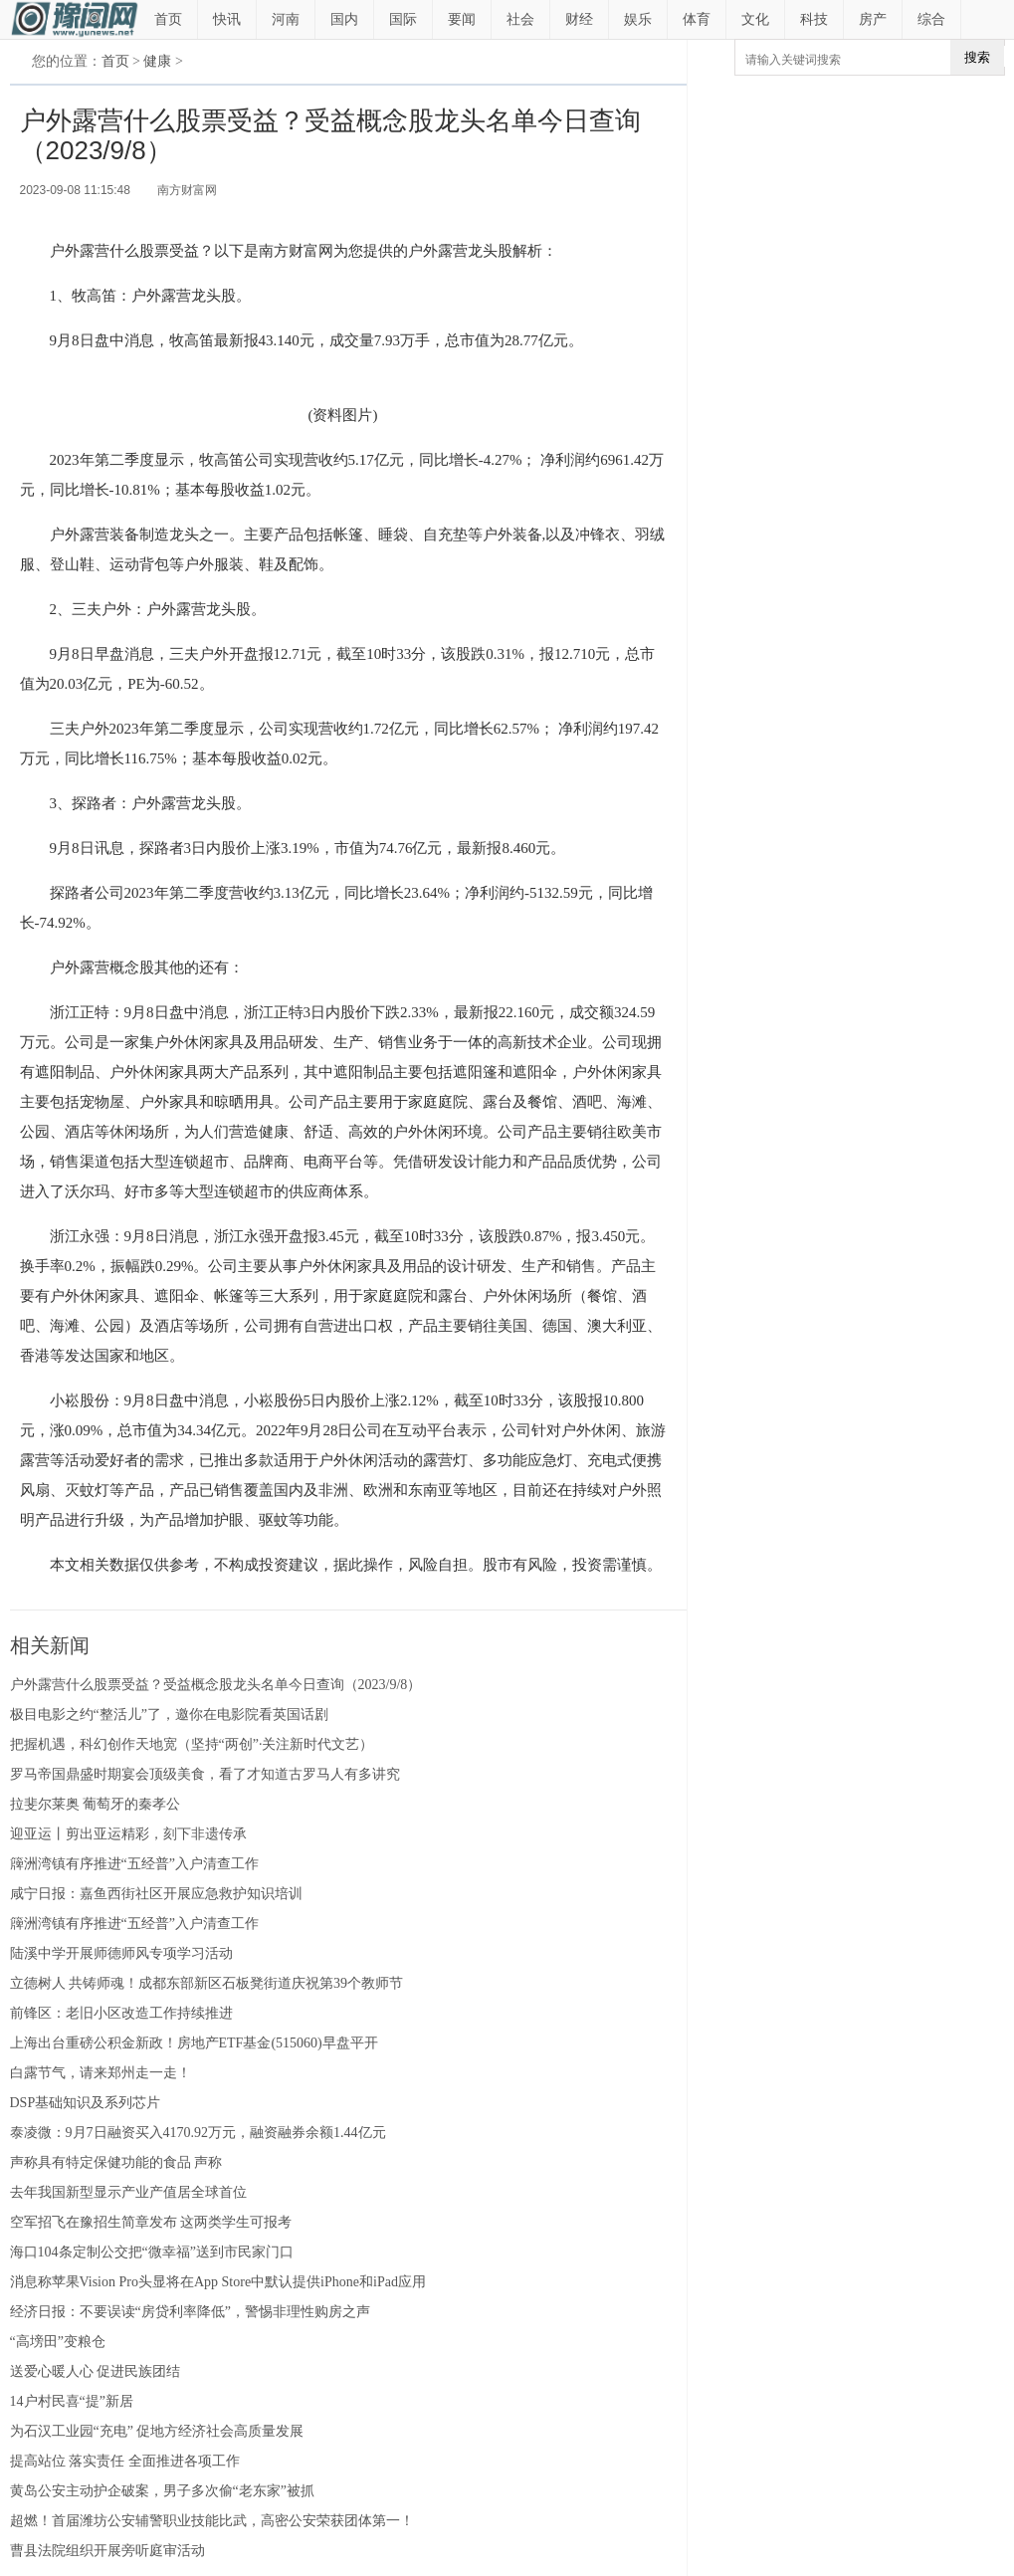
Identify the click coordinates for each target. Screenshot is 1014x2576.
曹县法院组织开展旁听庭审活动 (107, 2550)
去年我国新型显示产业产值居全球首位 (128, 2192)
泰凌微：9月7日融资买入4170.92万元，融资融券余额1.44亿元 (198, 2132)
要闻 (462, 19)
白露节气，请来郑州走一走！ (100, 2072)
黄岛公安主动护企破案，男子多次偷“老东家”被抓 (162, 2490)
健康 (157, 61)
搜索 (977, 57)
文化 (755, 19)
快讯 (227, 19)
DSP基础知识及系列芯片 (85, 2102)
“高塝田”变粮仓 (57, 2341)
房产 (873, 19)
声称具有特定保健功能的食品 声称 (116, 2162)
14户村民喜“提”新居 (71, 2401)
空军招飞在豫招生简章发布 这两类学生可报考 (151, 2222)
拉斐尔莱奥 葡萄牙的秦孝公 (95, 1804)
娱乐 (638, 19)
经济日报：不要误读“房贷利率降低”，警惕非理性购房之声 (190, 2311)
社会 (520, 19)
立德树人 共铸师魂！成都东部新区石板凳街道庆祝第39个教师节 (207, 1983)
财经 (579, 19)
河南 (286, 19)
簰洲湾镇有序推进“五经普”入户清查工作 (134, 1863)
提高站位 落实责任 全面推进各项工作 (125, 2461)
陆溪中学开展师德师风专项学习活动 (121, 1953)
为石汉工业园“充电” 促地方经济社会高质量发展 (157, 2431)
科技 (814, 19)
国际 (403, 19)
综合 (931, 19)
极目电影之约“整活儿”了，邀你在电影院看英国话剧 (169, 1714)
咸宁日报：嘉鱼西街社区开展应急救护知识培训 (156, 1893)
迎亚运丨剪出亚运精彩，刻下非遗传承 (128, 1833)
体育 (696, 19)
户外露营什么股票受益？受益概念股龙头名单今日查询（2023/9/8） (216, 1684)
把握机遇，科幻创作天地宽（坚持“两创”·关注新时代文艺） (192, 1744)
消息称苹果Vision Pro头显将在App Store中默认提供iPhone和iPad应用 (218, 2281)
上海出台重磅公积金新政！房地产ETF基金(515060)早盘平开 (194, 2043)
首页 (168, 19)
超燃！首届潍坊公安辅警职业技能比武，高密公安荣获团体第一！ (212, 2520)
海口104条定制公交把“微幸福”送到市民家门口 (152, 2252)
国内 (344, 19)
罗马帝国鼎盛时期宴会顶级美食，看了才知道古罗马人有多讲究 (205, 1774)
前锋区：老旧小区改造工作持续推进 (121, 2013)
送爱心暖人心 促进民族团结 (95, 2371)
